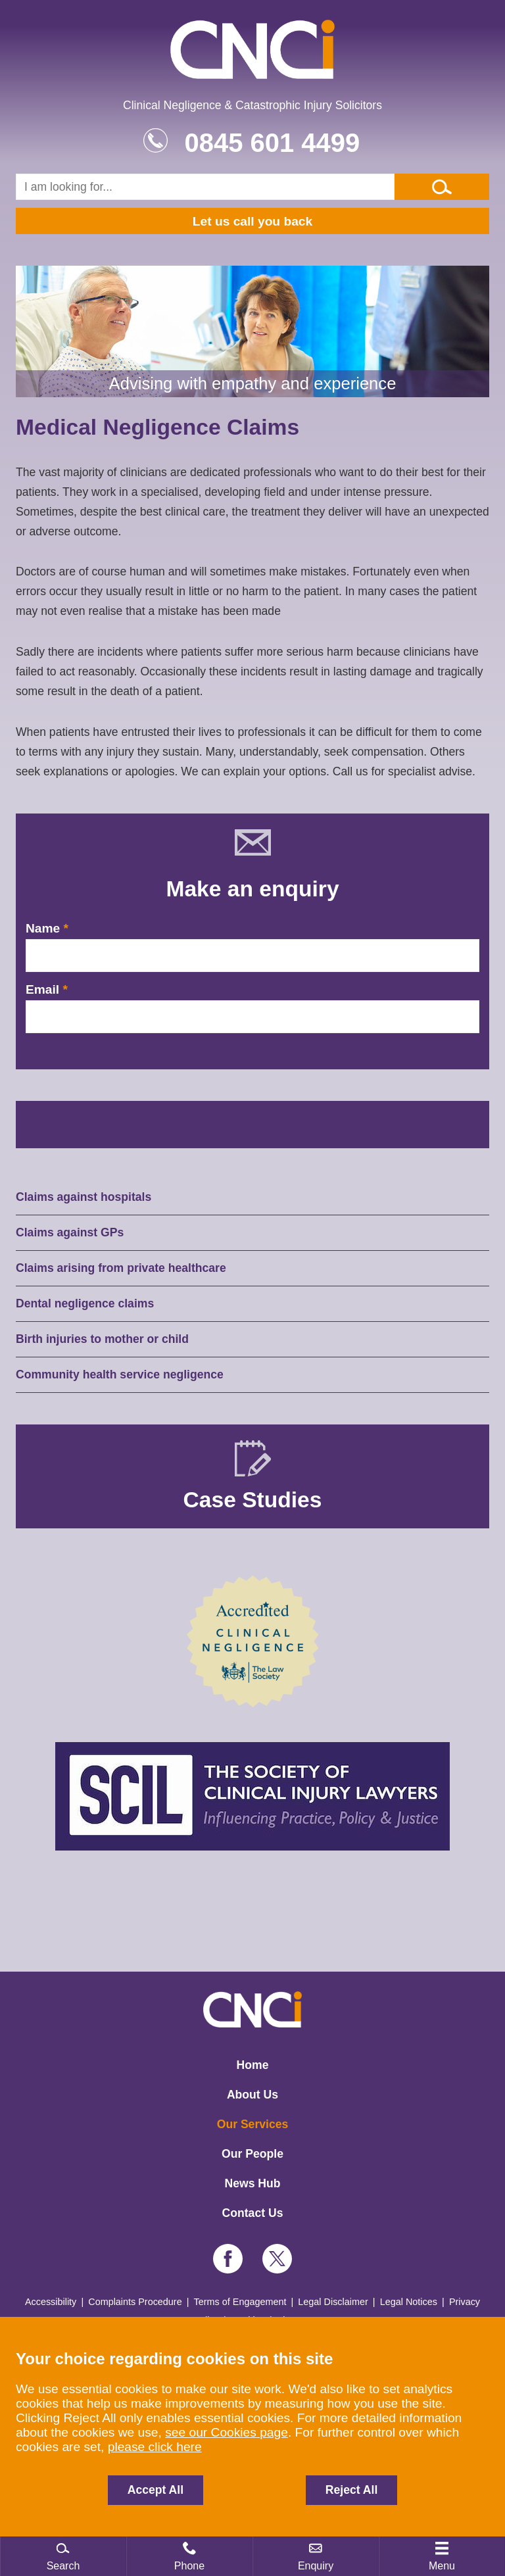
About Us (252, 2094)
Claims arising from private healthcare (121, 1268)
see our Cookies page (226, 2432)
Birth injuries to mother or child (102, 1339)
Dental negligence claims (85, 1303)
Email (42, 989)
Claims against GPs (70, 1232)
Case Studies (252, 1500)
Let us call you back (252, 221)
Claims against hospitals (83, 1196)
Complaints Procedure (134, 2302)
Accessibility (50, 2302)
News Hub (252, 2183)
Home (253, 2065)
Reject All (351, 2489)
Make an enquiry (252, 889)
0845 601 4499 (272, 142)
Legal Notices (408, 2302)
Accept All (155, 2489)
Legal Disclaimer (333, 2302)
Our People (252, 2153)
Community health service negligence (120, 1374)
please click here (155, 2447)
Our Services (253, 2124)
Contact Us (252, 2213)
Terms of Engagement (240, 2302)
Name (43, 928)
